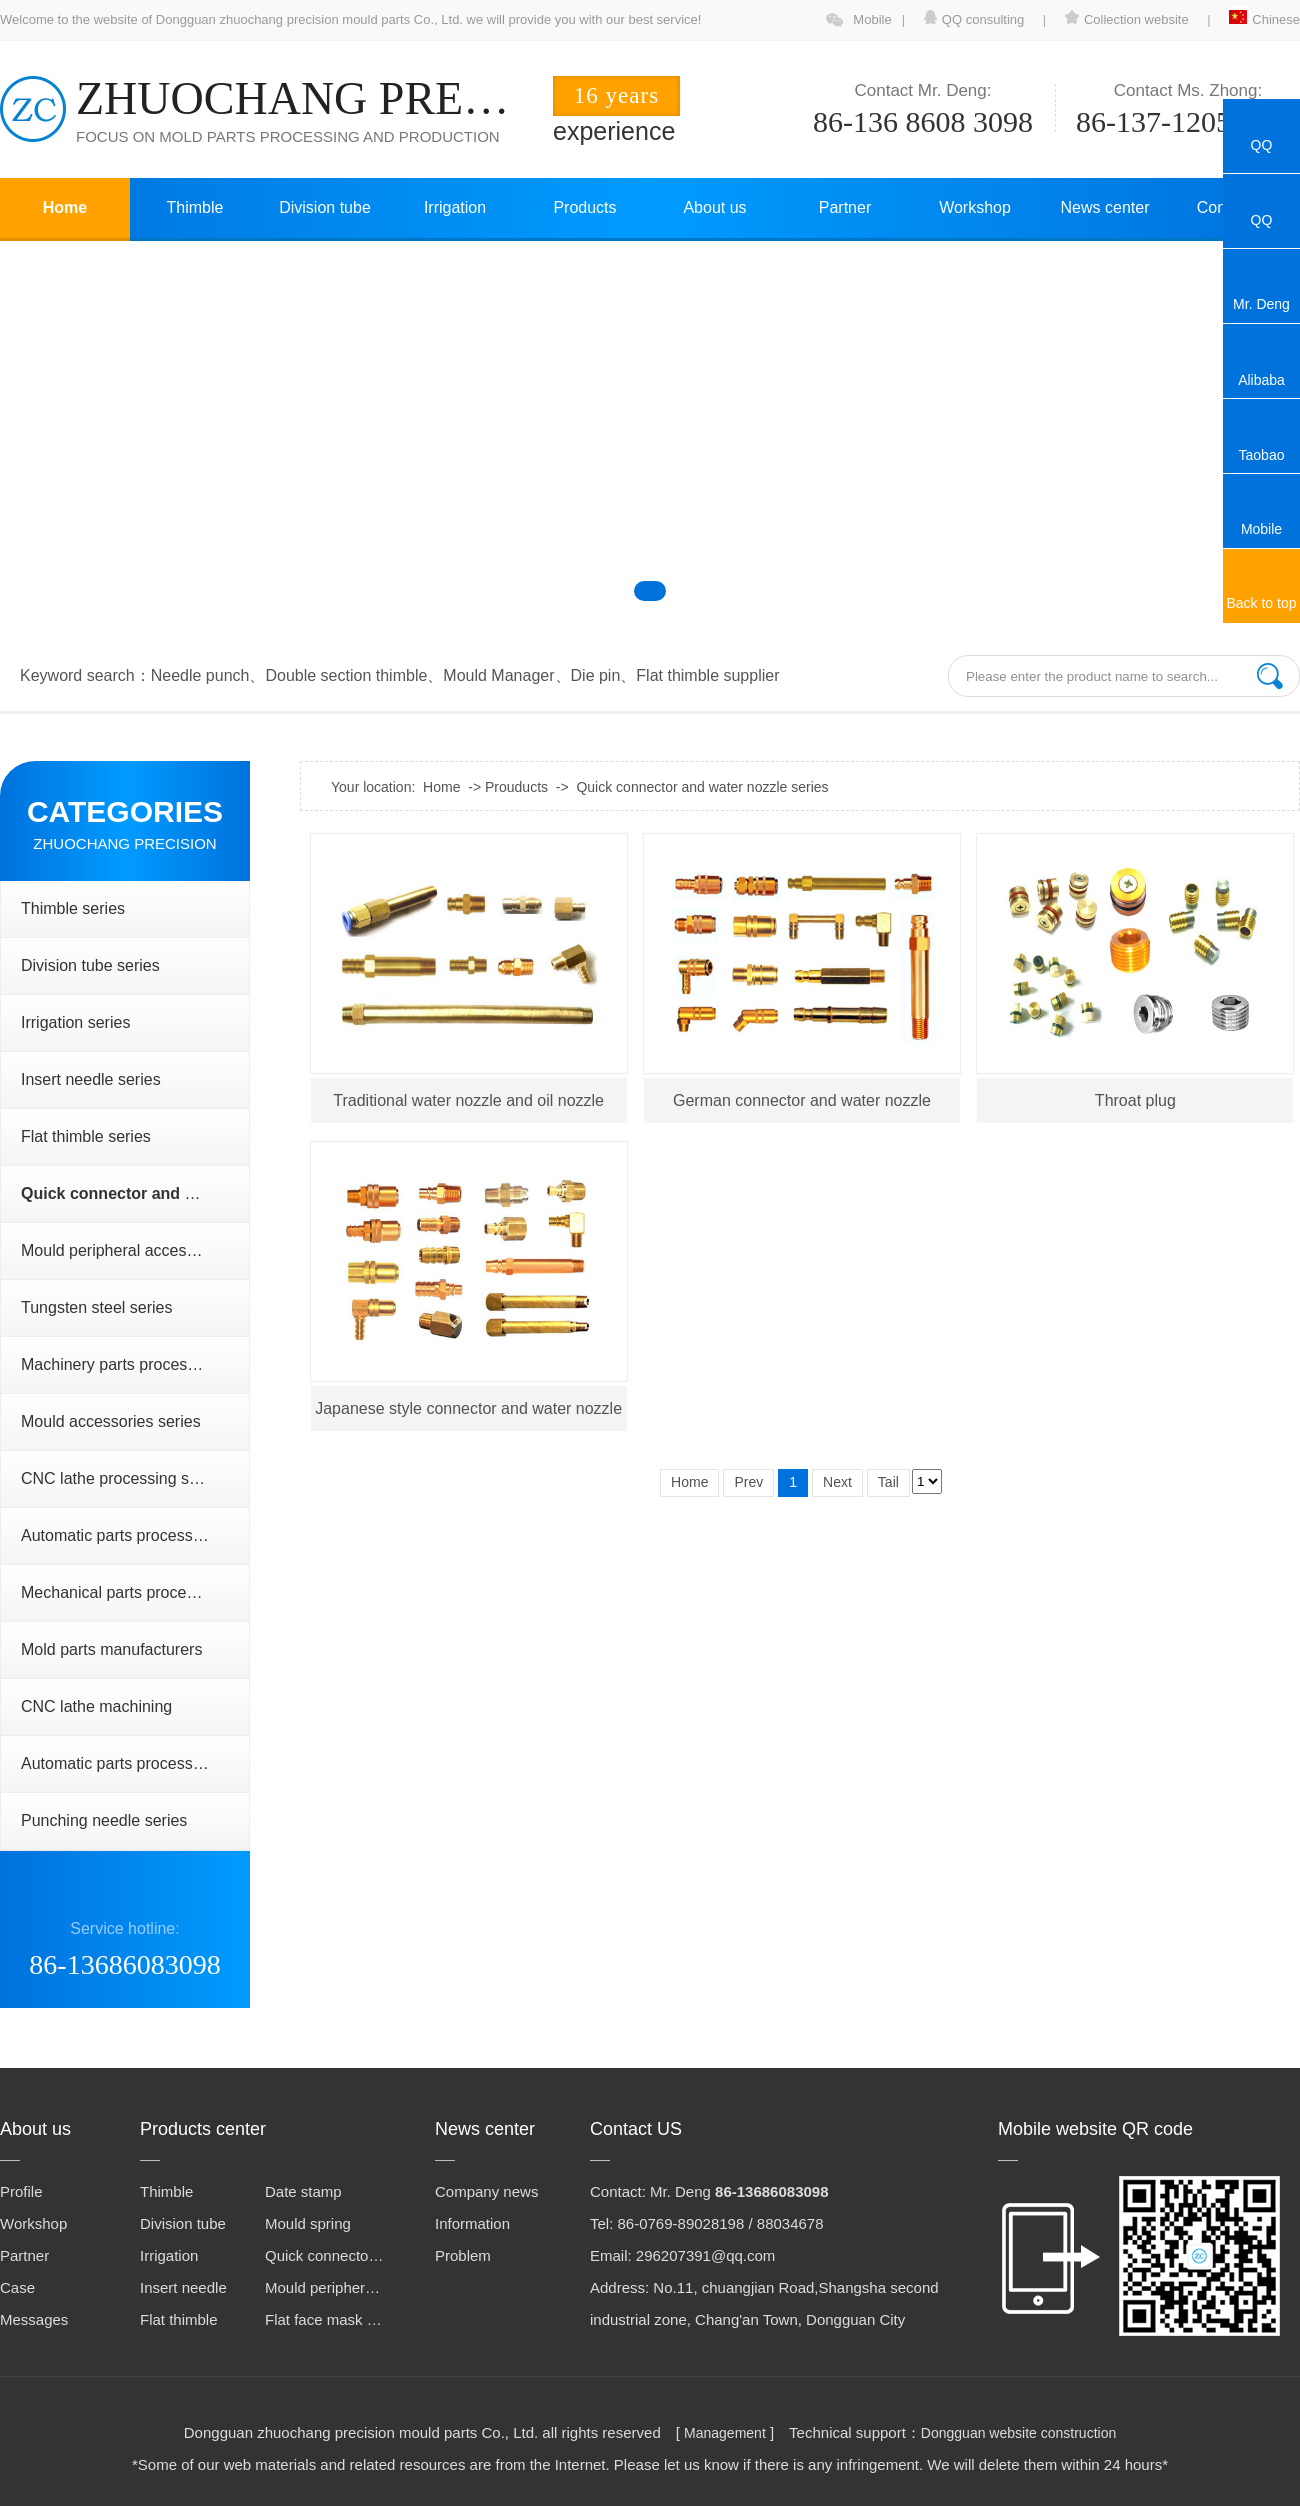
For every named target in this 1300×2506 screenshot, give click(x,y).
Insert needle (183, 2287)
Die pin (596, 675)
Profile (21, 2191)
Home (65, 207)
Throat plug (1135, 1100)
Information (472, 2223)
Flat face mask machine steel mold (325, 2319)
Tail (888, 1482)
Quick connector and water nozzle (325, 2255)
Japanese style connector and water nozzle (468, 1408)
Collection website (1127, 19)
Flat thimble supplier (707, 675)
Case (17, 2287)
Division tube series (90, 965)
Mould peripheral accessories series (135, 1250)
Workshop (975, 207)
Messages (34, 2319)
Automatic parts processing (117, 1763)
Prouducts (516, 787)
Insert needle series (91, 1079)
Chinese (1264, 19)
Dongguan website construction (1018, 2433)
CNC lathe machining (96, 1706)
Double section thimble (346, 675)
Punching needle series (104, 1820)
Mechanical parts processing (122, 1592)
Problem (463, 2255)
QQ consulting (976, 19)
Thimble (195, 207)
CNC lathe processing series (122, 1478)
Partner (845, 207)
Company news (486, 2191)
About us (714, 207)
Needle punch (200, 675)
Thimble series (73, 908)
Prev (748, 1482)
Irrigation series (75, 1022)
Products (584, 207)
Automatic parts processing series (135, 1535)
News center (1105, 207)
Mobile (872, 19)
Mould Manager (498, 675)
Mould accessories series (111, 1421)
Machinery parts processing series (135, 1364)
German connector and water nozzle (802, 1100)
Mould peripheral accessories (325, 2287)
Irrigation (455, 207)
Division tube (325, 207)
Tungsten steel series (96, 1307)
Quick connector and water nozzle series (702, 787)
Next (837, 1482)
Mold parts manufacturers (111, 1649)
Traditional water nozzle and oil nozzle (468, 1100)
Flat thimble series (86, 1136)
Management (725, 2433)
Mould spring (308, 2223)
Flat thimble (179, 2319)
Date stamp (303, 2191)
